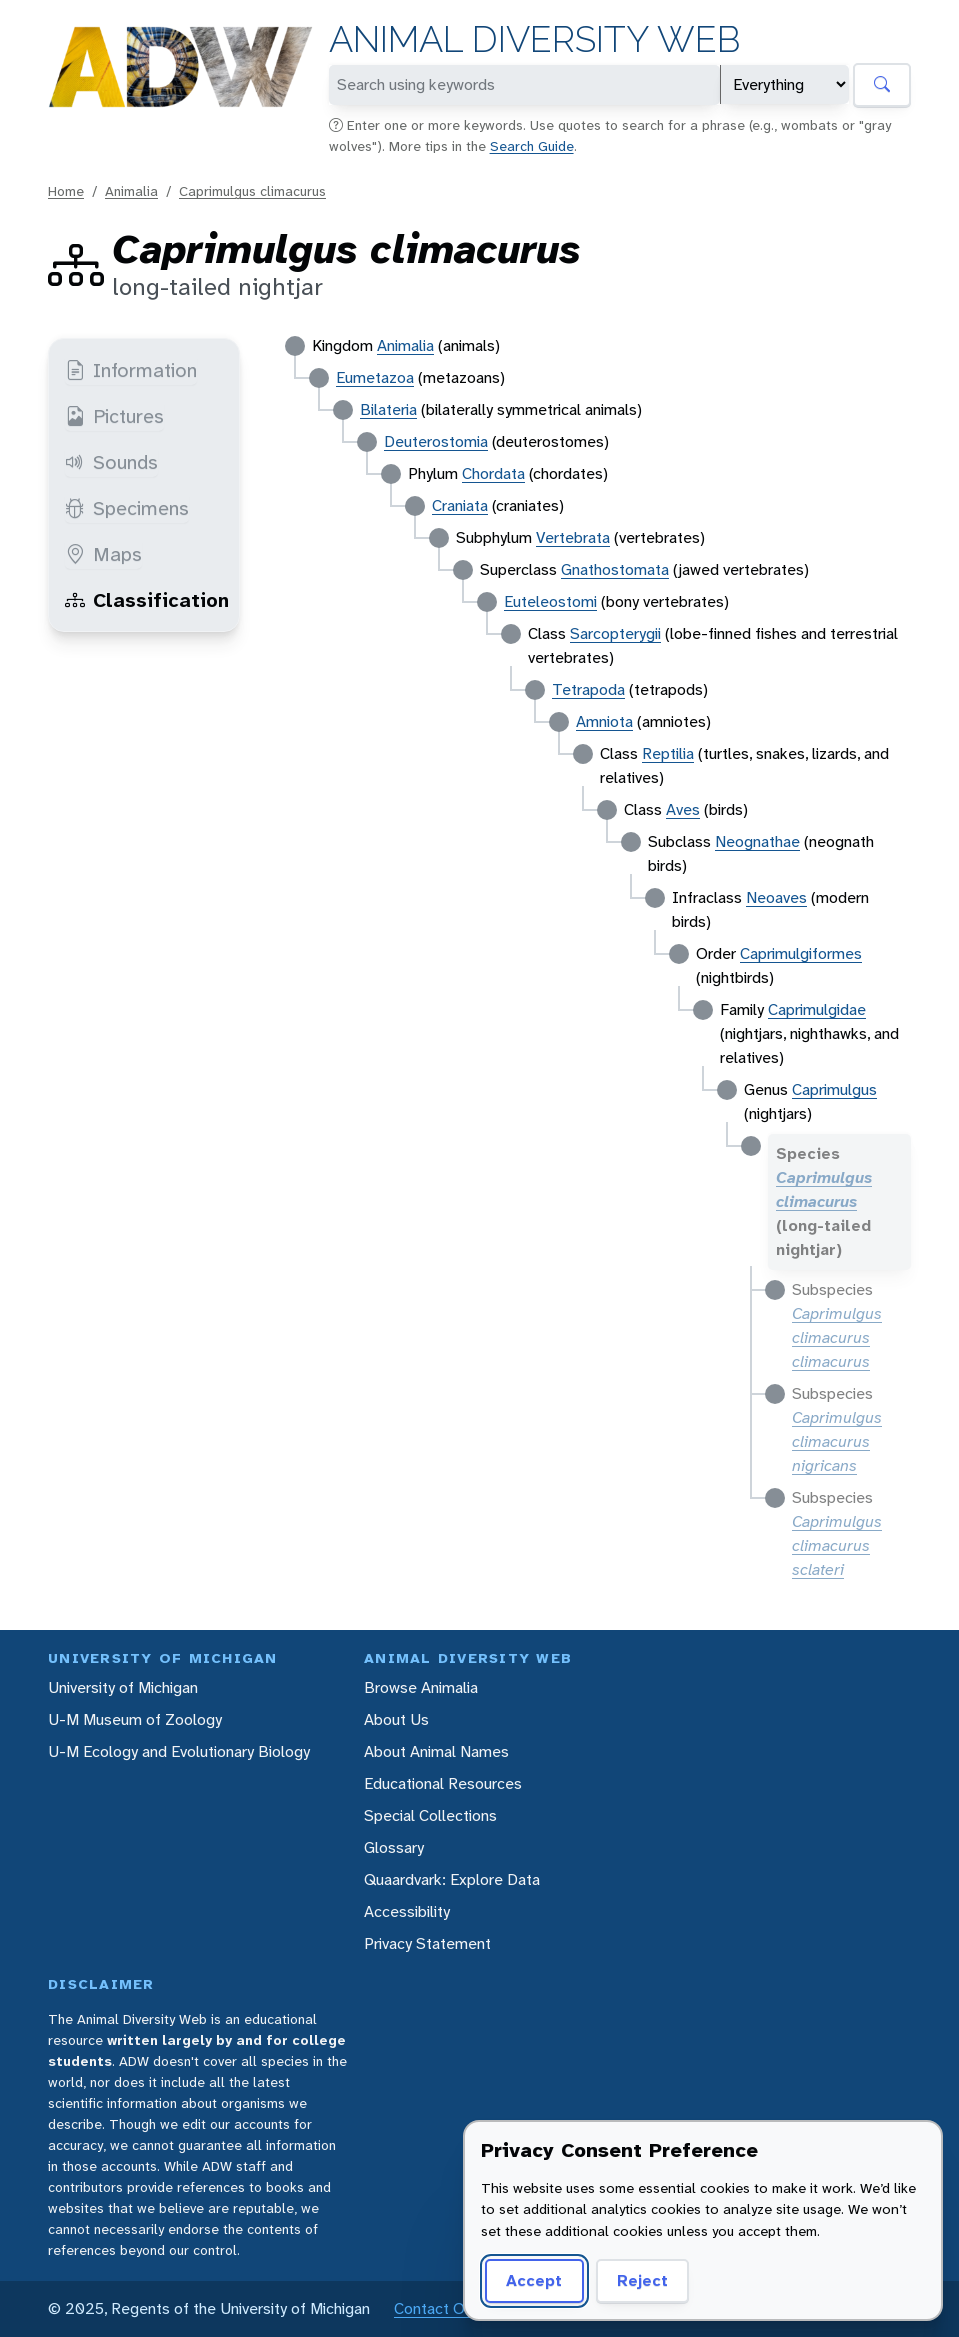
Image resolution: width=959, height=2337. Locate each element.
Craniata (460, 505)
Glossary (394, 1847)
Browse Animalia (421, 1687)
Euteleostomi (550, 601)
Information (131, 370)
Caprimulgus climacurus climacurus (837, 1337)
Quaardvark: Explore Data (452, 1879)
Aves (683, 809)
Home (66, 191)
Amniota (604, 721)
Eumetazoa (375, 377)
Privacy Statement (427, 1943)
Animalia (131, 191)
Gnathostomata (615, 569)
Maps (103, 554)
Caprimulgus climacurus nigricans (837, 1441)
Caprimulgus (834, 1089)
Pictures (114, 416)
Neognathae (757, 841)
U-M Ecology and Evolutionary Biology (179, 1751)
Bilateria (388, 409)
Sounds (111, 462)
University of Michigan (123, 1687)
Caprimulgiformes (801, 953)
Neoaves (776, 897)
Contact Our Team (458, 2308)
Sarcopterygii (615, 633)
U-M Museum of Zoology (135, 1719)
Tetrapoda (588, 689)
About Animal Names (436, 1751)
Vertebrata (573, 537)
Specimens (127, 508)
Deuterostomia (436, 441)
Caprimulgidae (817, 1009)
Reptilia (668, 753)
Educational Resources (443, 1783)
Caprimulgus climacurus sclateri (837, 1545)
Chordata (493, 473)
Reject (642, 2280)
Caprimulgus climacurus (252, 191)
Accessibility (407, 1911)
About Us (396, 1719)
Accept (534, 2280)
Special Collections (430, 1815)
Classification (147, 600)
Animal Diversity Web (534, 39)
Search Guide (532, 146)
